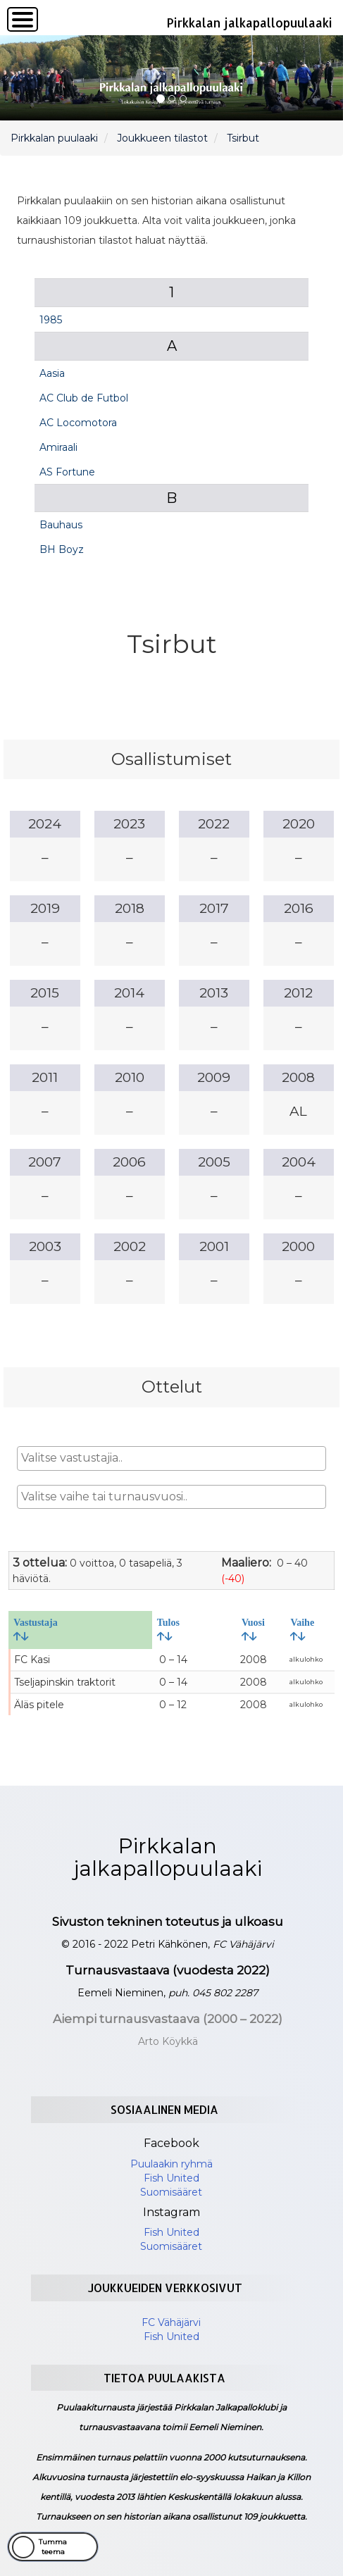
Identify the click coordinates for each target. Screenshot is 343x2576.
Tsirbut (243, 138)
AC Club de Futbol (83, 398)
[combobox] (171, 1458)
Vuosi (253, 1629)
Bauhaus (60, 524)
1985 (50, 319)
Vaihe (302, 1629)
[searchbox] (171, 1458)
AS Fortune (67, 472)
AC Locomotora (78, 422)
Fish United (171, 2178)
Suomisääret (171, 2192)
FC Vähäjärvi (171, 2322)
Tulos (168, 1629)
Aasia (52, 373)
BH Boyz (61, 549)
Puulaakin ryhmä (171, 2164)
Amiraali (58, 447)
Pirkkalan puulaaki (54, 138)
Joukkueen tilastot (162, 138)
